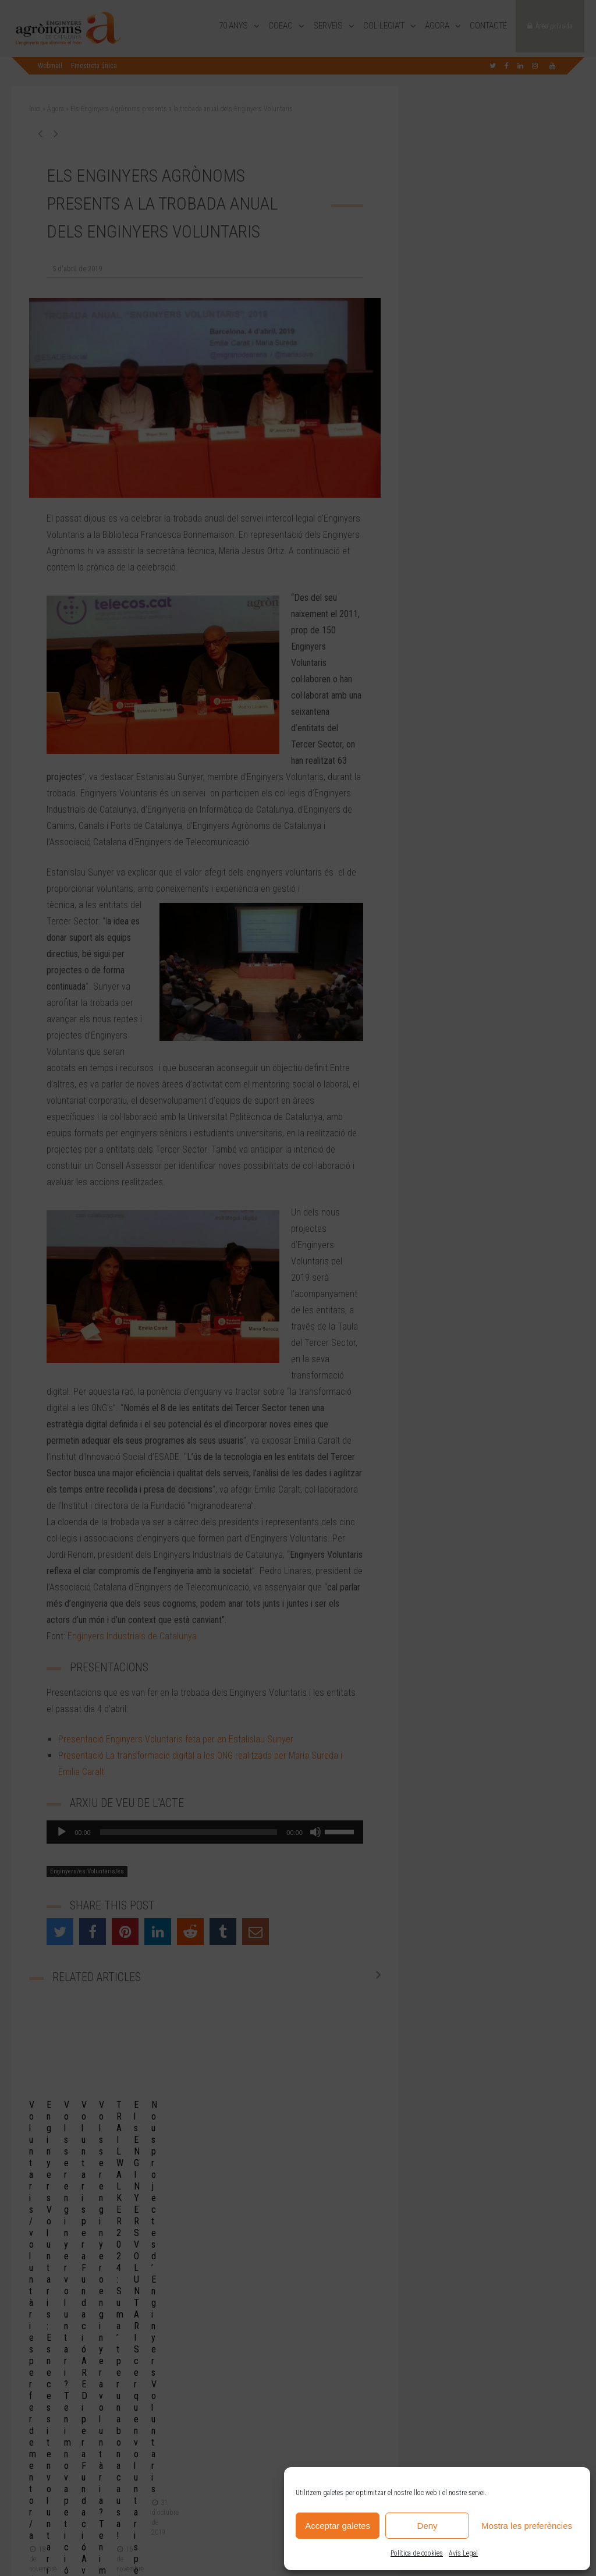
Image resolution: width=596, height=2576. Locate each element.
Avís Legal (463, 2553)
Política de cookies (417, 2553)
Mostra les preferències (526, 2526)
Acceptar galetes (337, 2526)
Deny (427, 2526)
